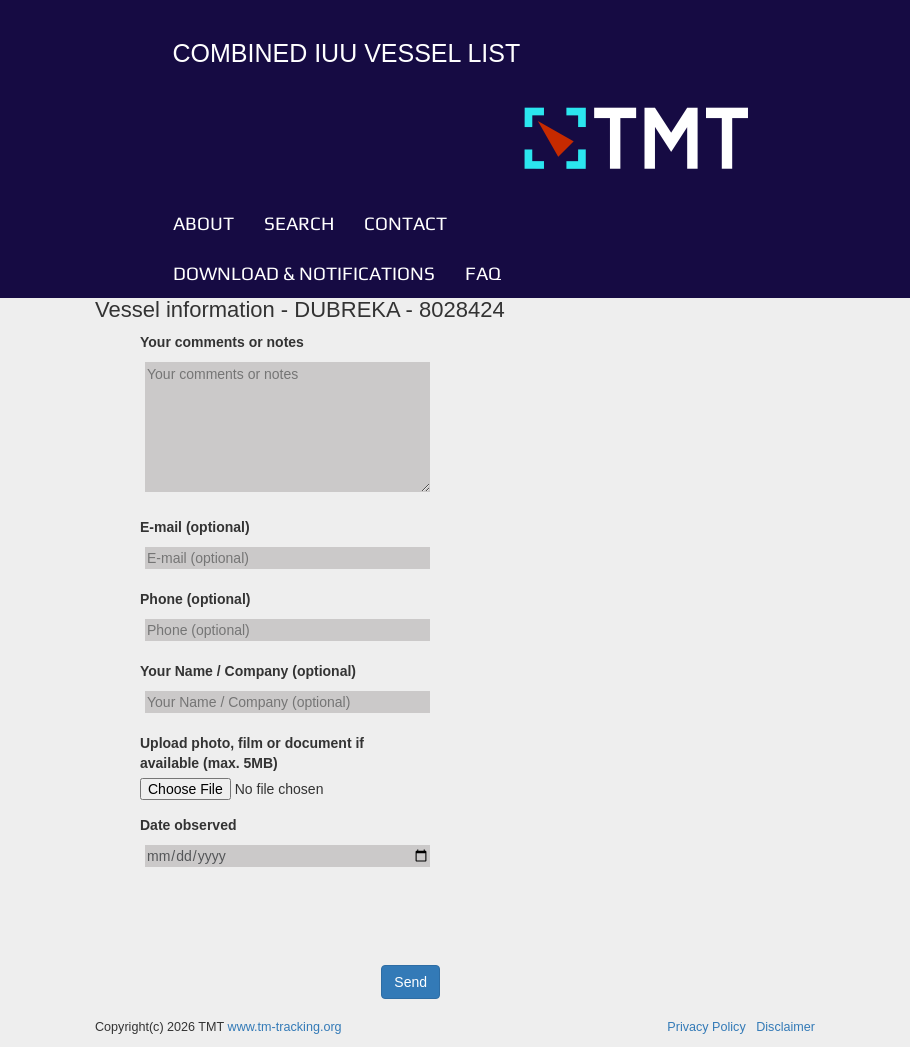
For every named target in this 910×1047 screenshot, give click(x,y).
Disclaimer (785, 1027)
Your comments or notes (222, 342)
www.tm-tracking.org (285, 1027)
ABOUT (203, 223)
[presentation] (292, 926)
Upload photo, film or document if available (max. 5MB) (252, 753)
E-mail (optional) (195, 527)
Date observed (188, 825)
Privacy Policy (706, 1027)
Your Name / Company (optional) (248, 671)
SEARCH (299, 223)
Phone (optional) (195, 599)
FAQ (483, 273)
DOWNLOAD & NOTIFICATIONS (304, 273)
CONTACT (405, 223)
